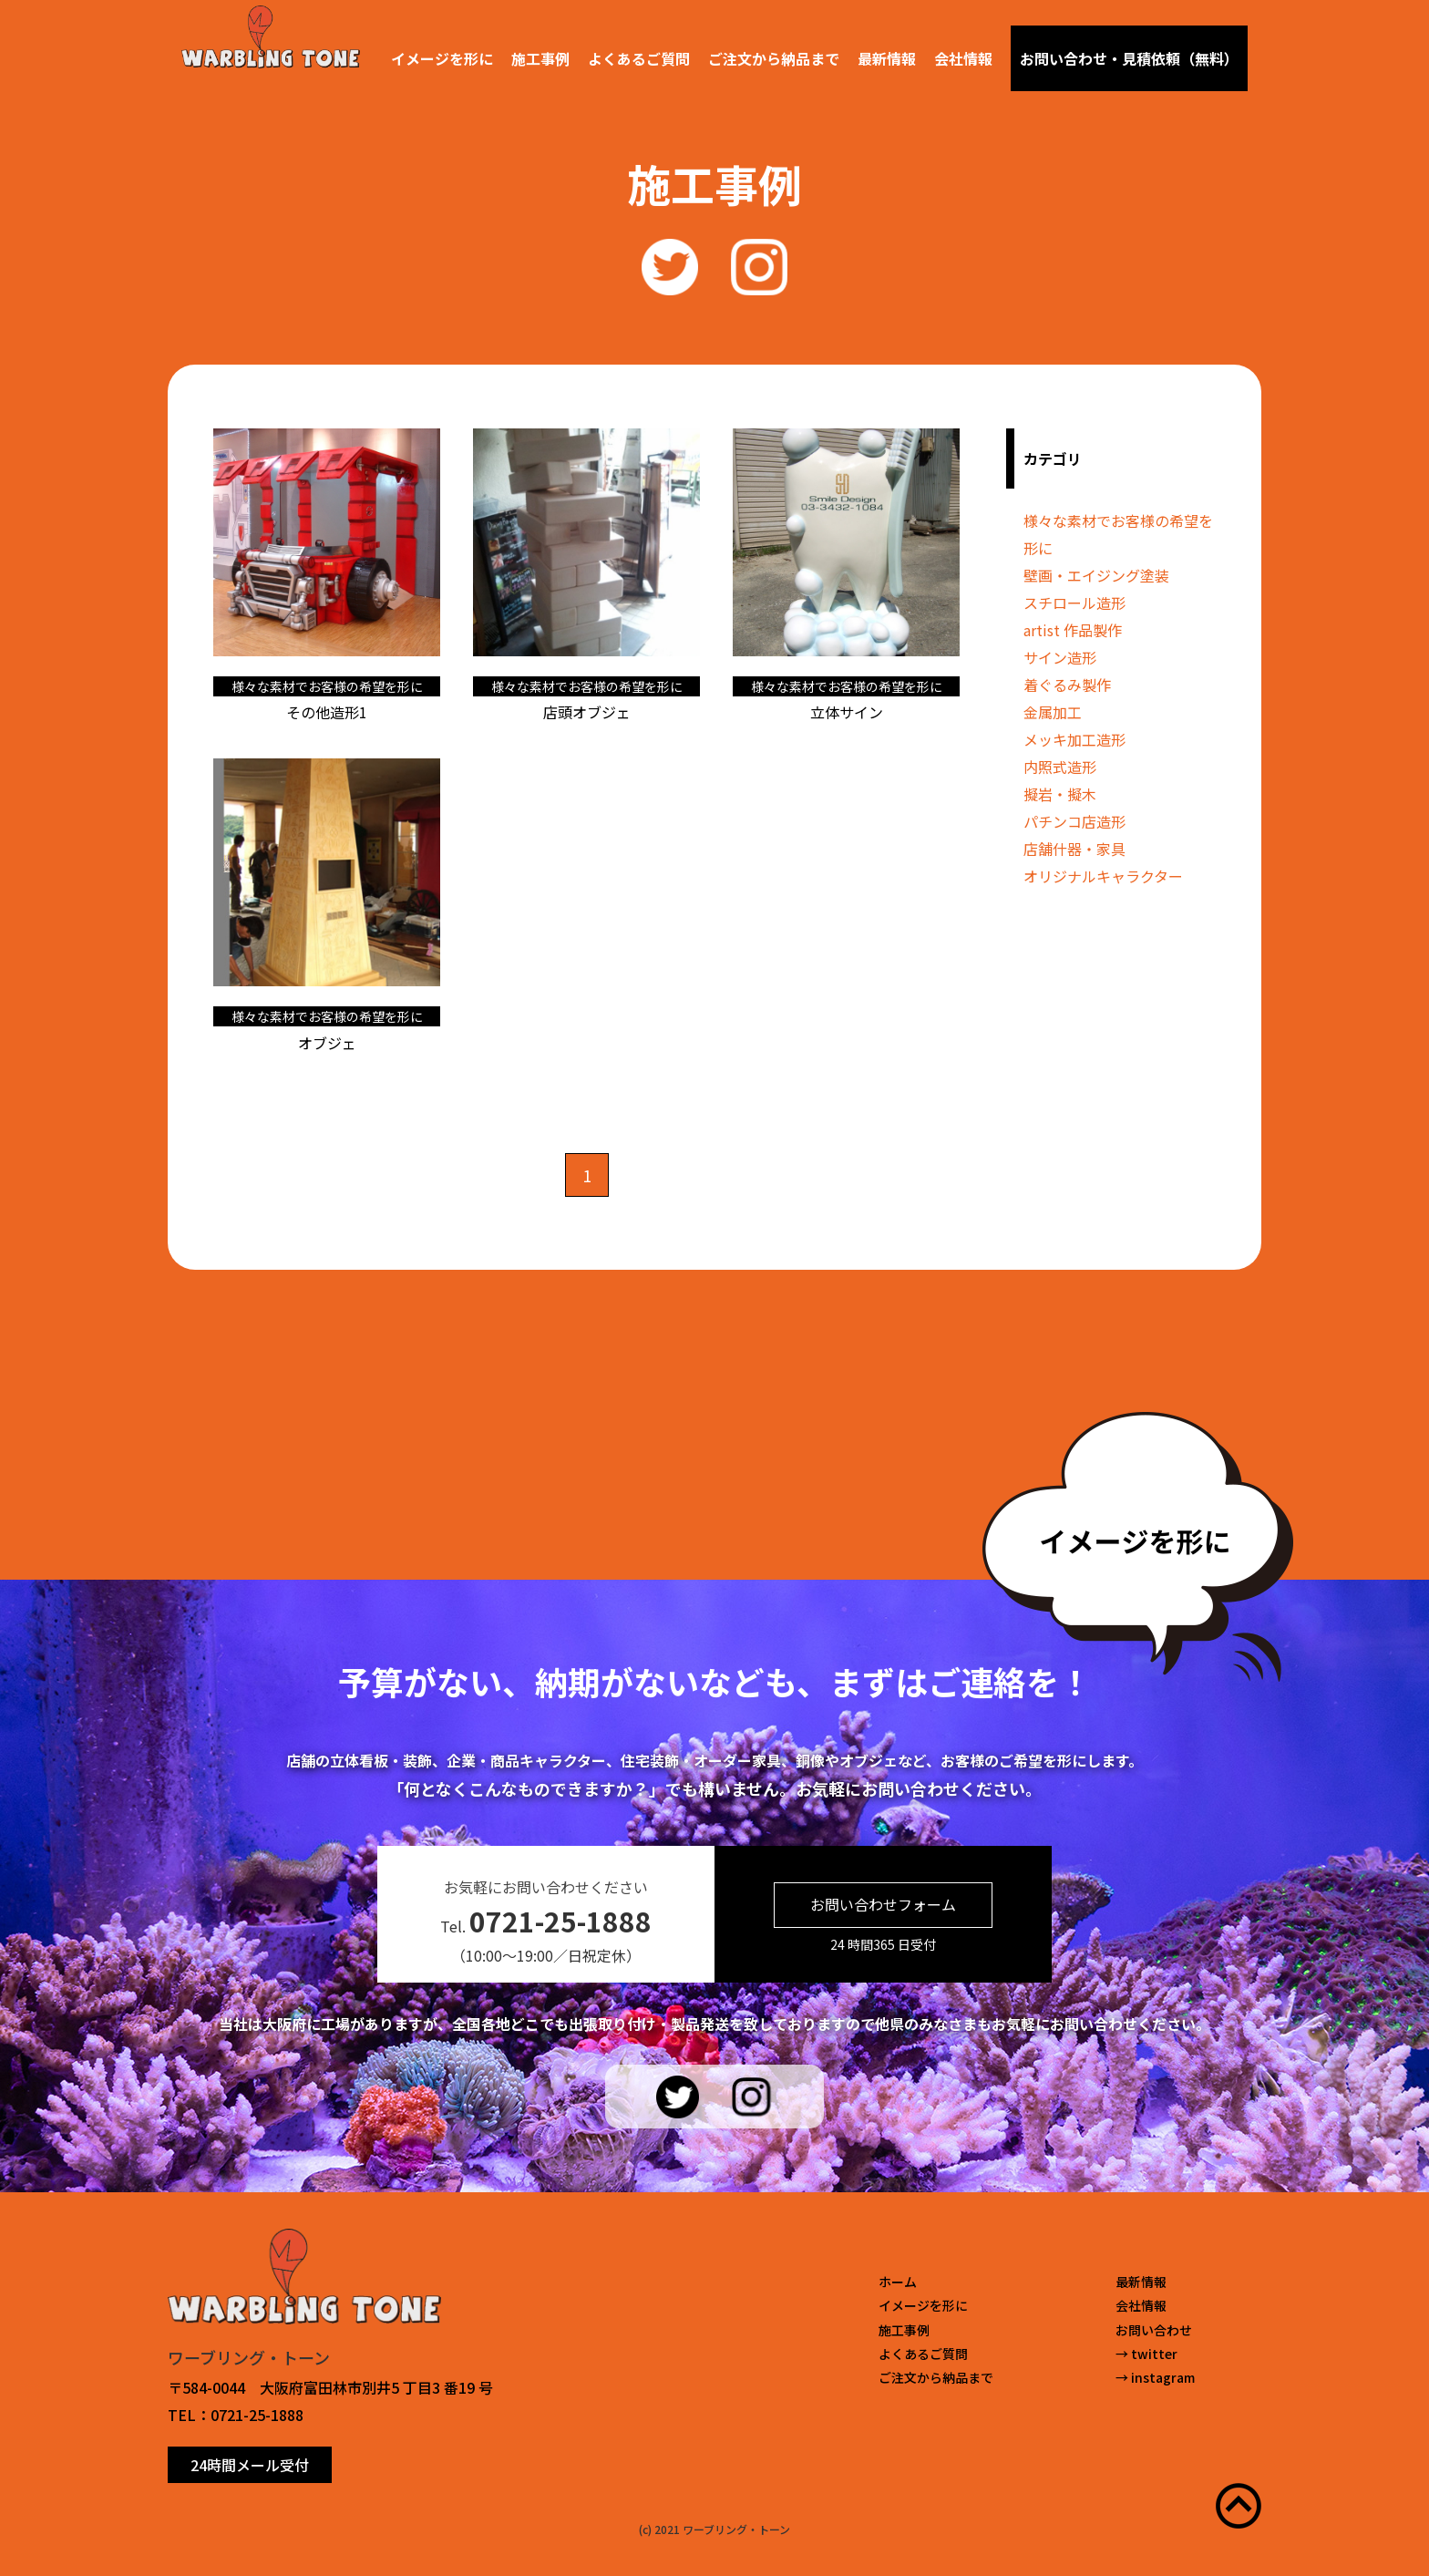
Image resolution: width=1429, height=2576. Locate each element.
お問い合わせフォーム (883, 1904)
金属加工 (1052, 712)
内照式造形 (1059, 767)
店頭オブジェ (587, 712)
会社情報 (963, 58)
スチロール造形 (1074, 602)
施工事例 (540, 58)
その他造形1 (326, 712)
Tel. (546, 1921)
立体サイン (846, 712)
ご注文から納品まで (773, 58)
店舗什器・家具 (1074, 849)
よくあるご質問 (639, 58)
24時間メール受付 (249, 2465)
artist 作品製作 (1072, 630)
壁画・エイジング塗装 (1096, 575)
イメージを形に (442, 58)
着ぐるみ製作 (1067, 685)
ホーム (898, 2281)
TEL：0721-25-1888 (235, 2415)
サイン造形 (1059, 657)
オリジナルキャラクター (1103, 876)
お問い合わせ (1153, 2330)
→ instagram (1155, 2377)
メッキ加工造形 (1074, 739)
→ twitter (1146, 2353)
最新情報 (887, 58)
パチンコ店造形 (1074, 821)
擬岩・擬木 (1059, 794)
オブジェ (327, 1043)
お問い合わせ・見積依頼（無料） (1129, 58)
